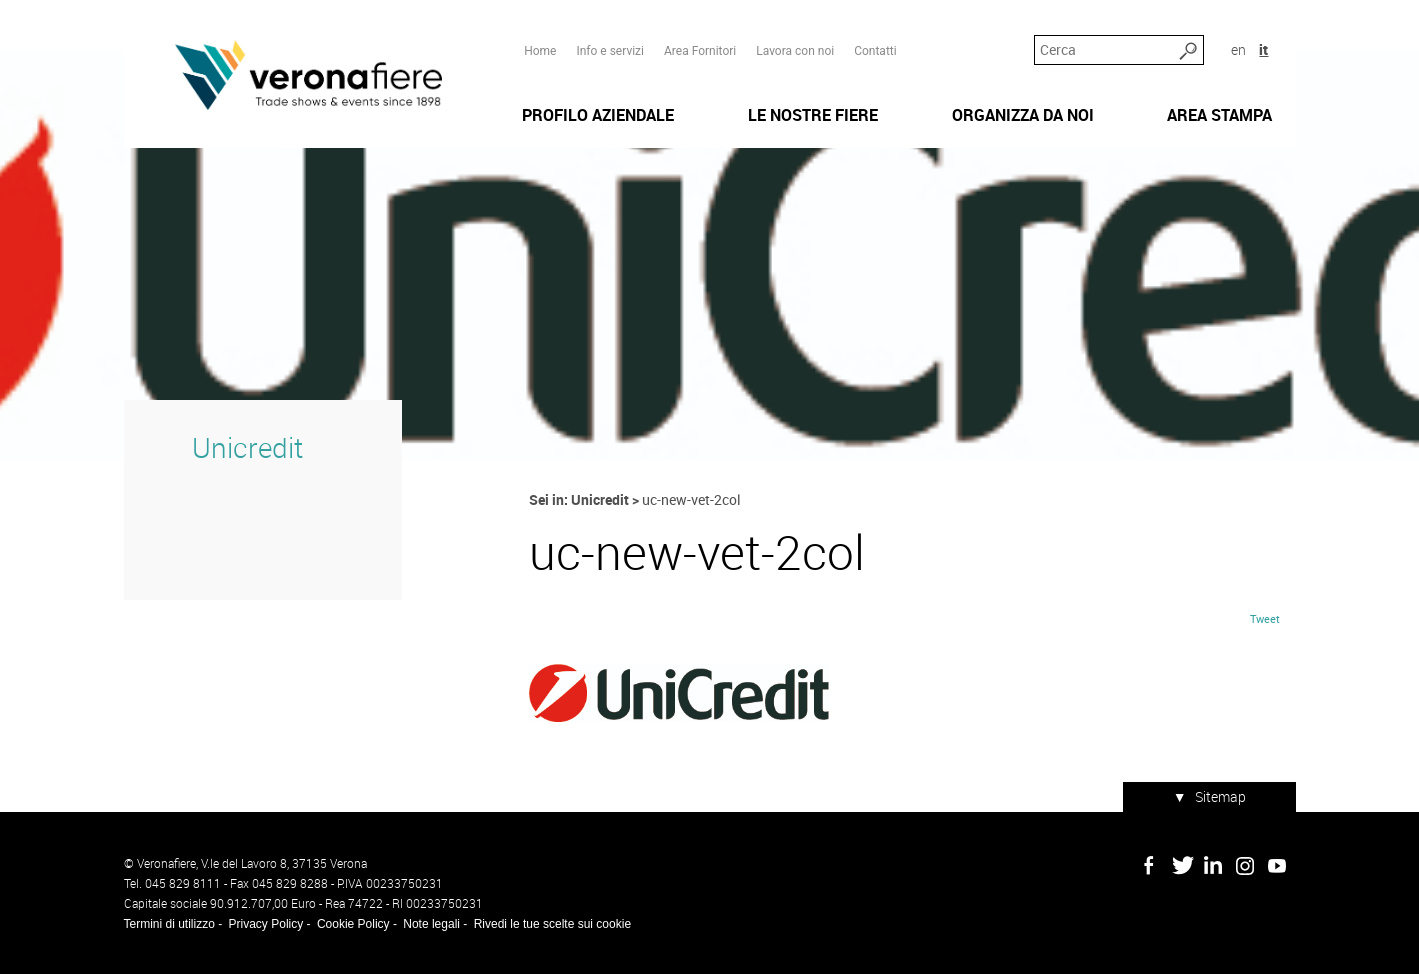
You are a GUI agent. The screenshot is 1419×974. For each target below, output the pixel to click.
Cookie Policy (353, 924)
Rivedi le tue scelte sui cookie (552, 924)
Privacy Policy (266, 924)
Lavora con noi (795, 51)
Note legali (431, 924)
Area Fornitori (700, 51)
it (1263, 49)
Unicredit (247, 447)
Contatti (875, 51)
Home (540, 51)
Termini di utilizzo (169, 924)
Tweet (1265, 618)
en (1238, 49)
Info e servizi (610, 51)
